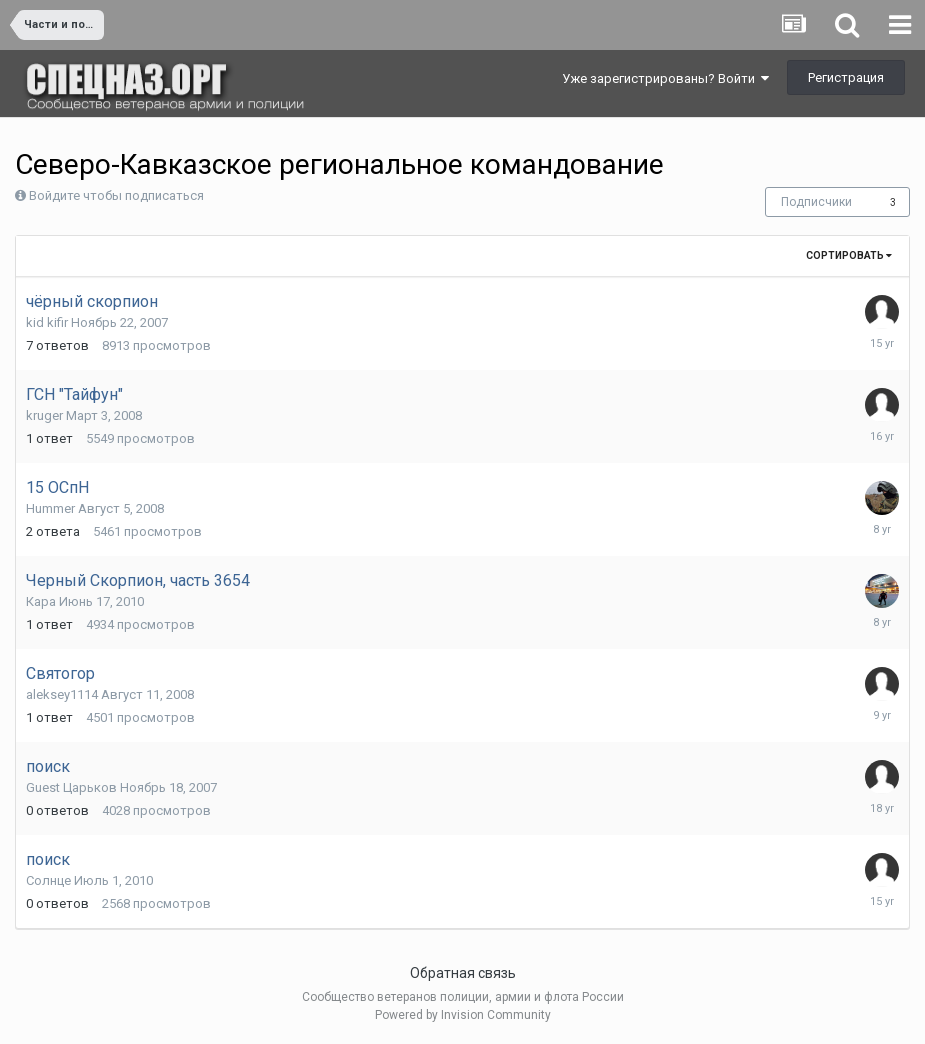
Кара (41, 601)
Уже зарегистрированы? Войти (665, 78)
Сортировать (849, 255)
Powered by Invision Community (463, 1015)
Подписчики (816, 202)
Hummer (50, 508)
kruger (44, 415)
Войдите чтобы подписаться (116, 195)
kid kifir (47, 322)
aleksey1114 (62, 694)
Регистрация (846, 77)
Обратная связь (463, 973)
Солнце (48, 880)
